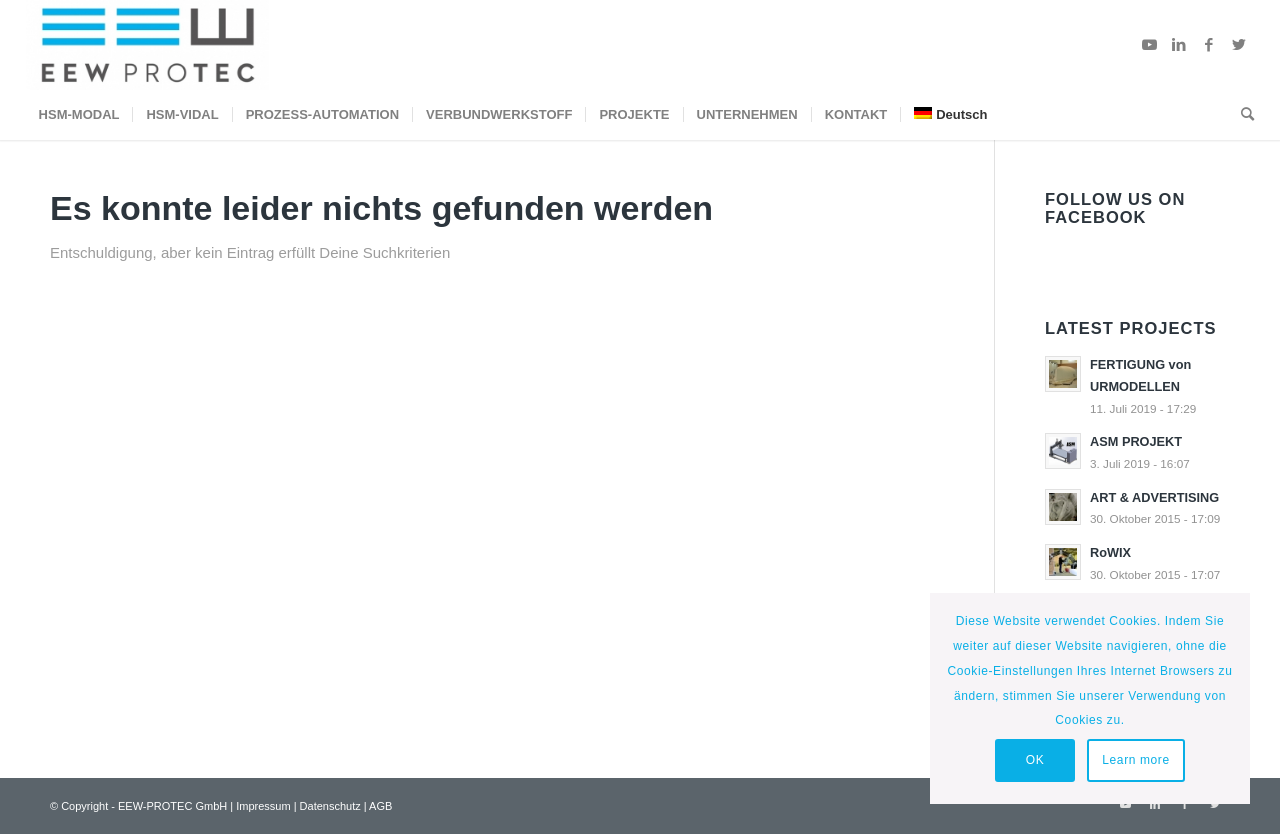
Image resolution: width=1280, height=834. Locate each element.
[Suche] (1241, 115)
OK (1035, 760)
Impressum (263, 806)
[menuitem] (79, 115)
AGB (380, 806)
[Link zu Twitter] (1239, 45)
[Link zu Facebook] (1209, 45)
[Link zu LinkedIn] (1179, 45)
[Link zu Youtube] (1149, 45)
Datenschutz (330, 806)
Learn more (1135, 760)
